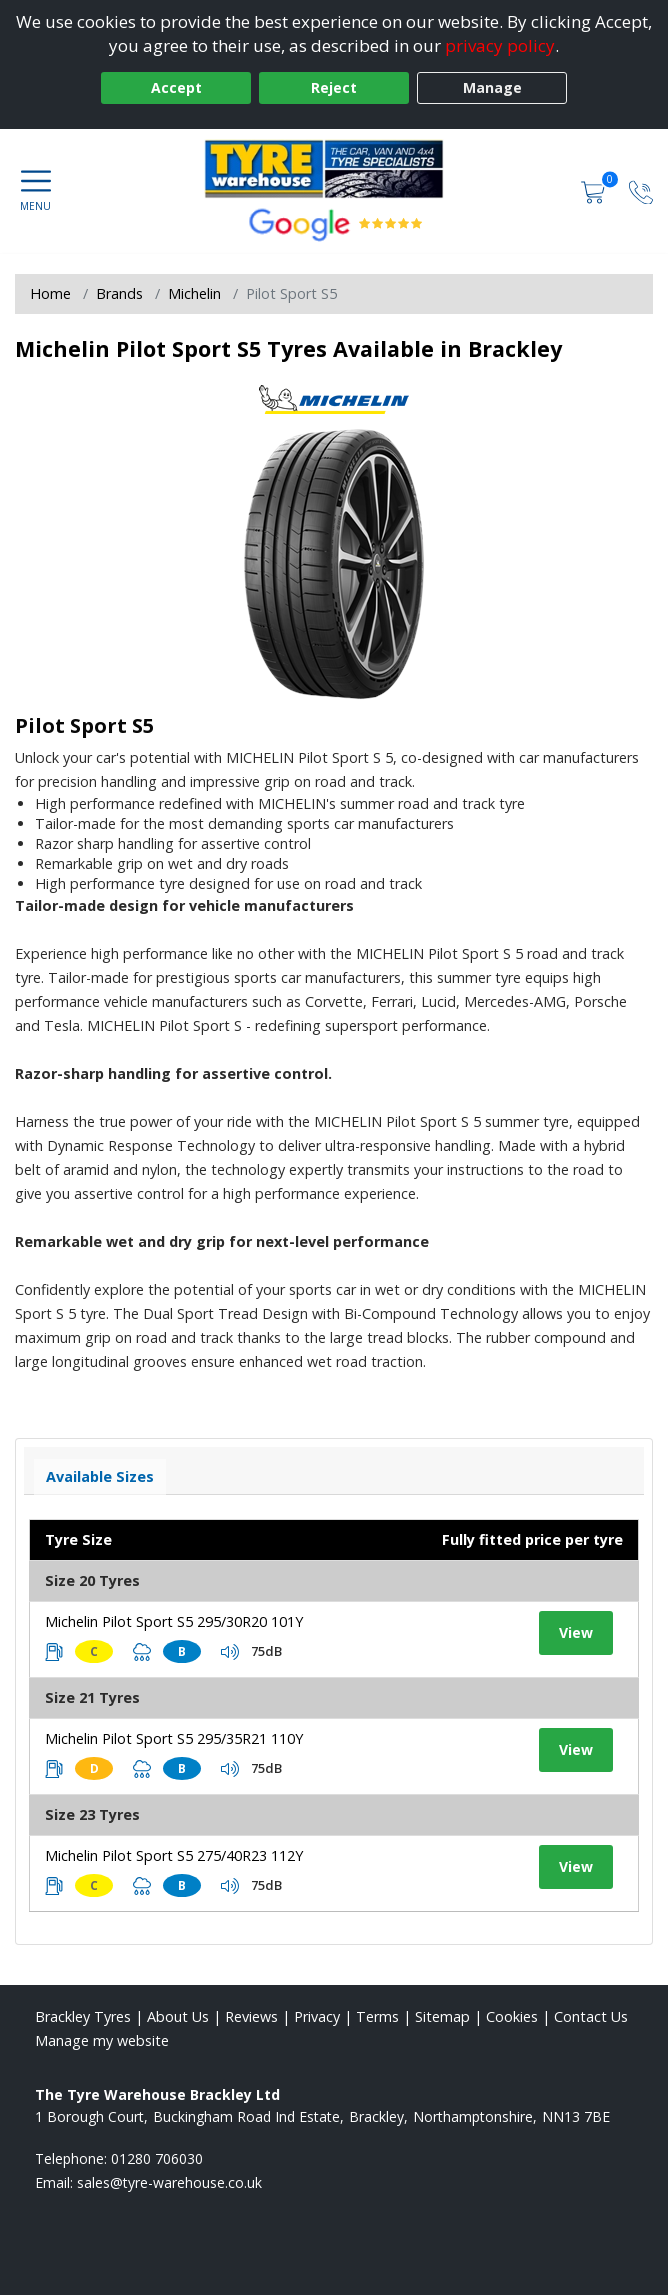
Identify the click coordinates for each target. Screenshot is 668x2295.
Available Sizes (100, 1476)
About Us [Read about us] (178, 2016)
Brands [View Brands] (119, 293)
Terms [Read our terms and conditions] (377, 2016)
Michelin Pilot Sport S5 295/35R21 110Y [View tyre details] (174, 1738)
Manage (492, 87)
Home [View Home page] (50, 293)
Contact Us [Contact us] (591, 2016)
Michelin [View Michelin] (194, 293)
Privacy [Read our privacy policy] (317, 2016)
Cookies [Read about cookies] (512, 2016)
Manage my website (102, 2040)
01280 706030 (157, 2158)
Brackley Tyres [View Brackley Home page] (83, 2016)
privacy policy (500, 45)
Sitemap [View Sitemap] (442, 2016)
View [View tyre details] (576, 1632)
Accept (176, 87)
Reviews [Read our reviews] (251, 2016)
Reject (334, 87)
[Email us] (169, 2182)
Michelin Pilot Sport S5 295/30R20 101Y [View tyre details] (174, 1621)
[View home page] (334, 169)
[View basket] (595, 190)
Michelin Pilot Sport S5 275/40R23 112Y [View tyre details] (174, 1855)
